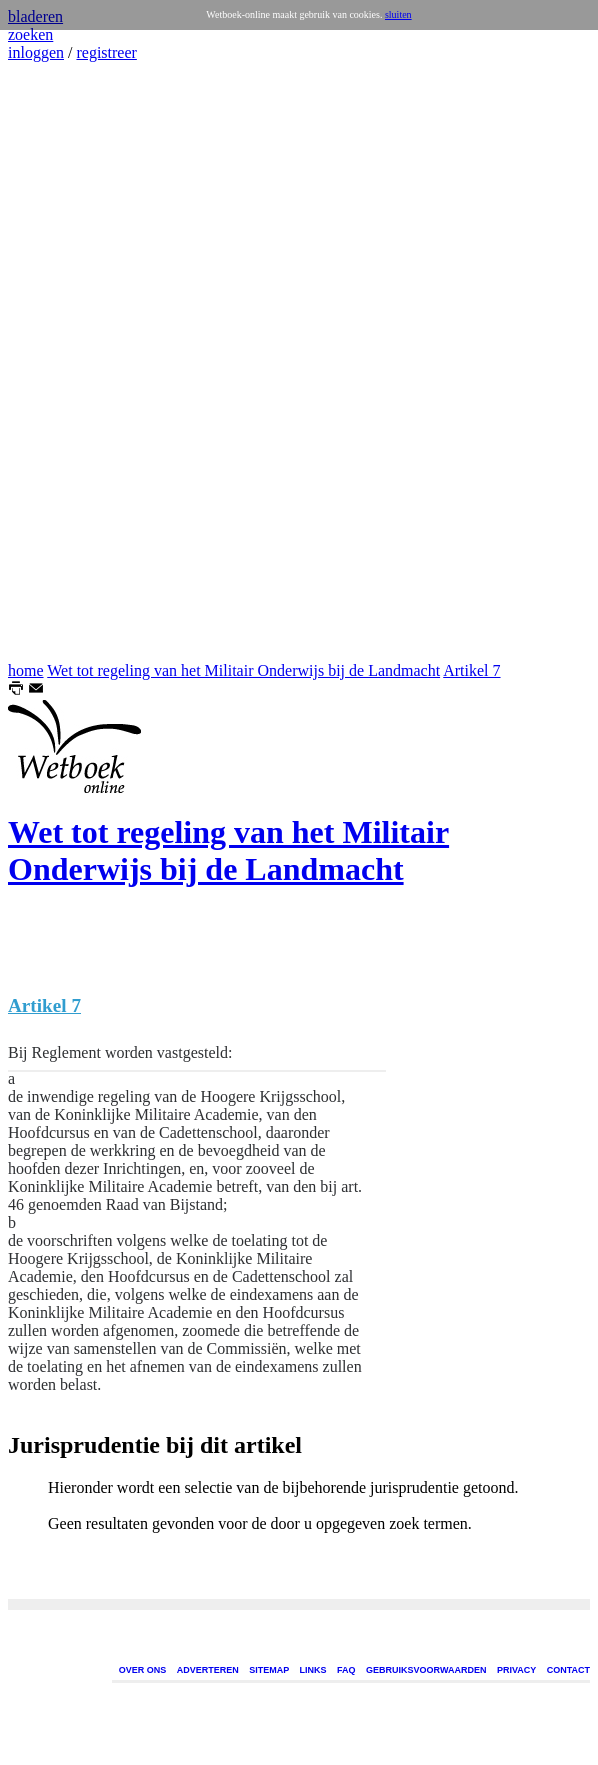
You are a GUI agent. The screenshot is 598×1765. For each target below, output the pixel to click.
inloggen (36, 52)
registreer (106, 52)
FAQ (346, 1670)
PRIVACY (516, 1670)
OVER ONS (143, 1670)
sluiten (398, 14)
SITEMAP (269, 1670)
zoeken (30, 34)
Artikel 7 (471, 670)
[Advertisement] (68, 362)
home (26, 670)
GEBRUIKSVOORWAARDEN (426, 1670)
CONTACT (568, 1670)
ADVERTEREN (208, 1670)
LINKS (313, 1670)
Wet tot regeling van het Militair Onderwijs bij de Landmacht (243, 670)
